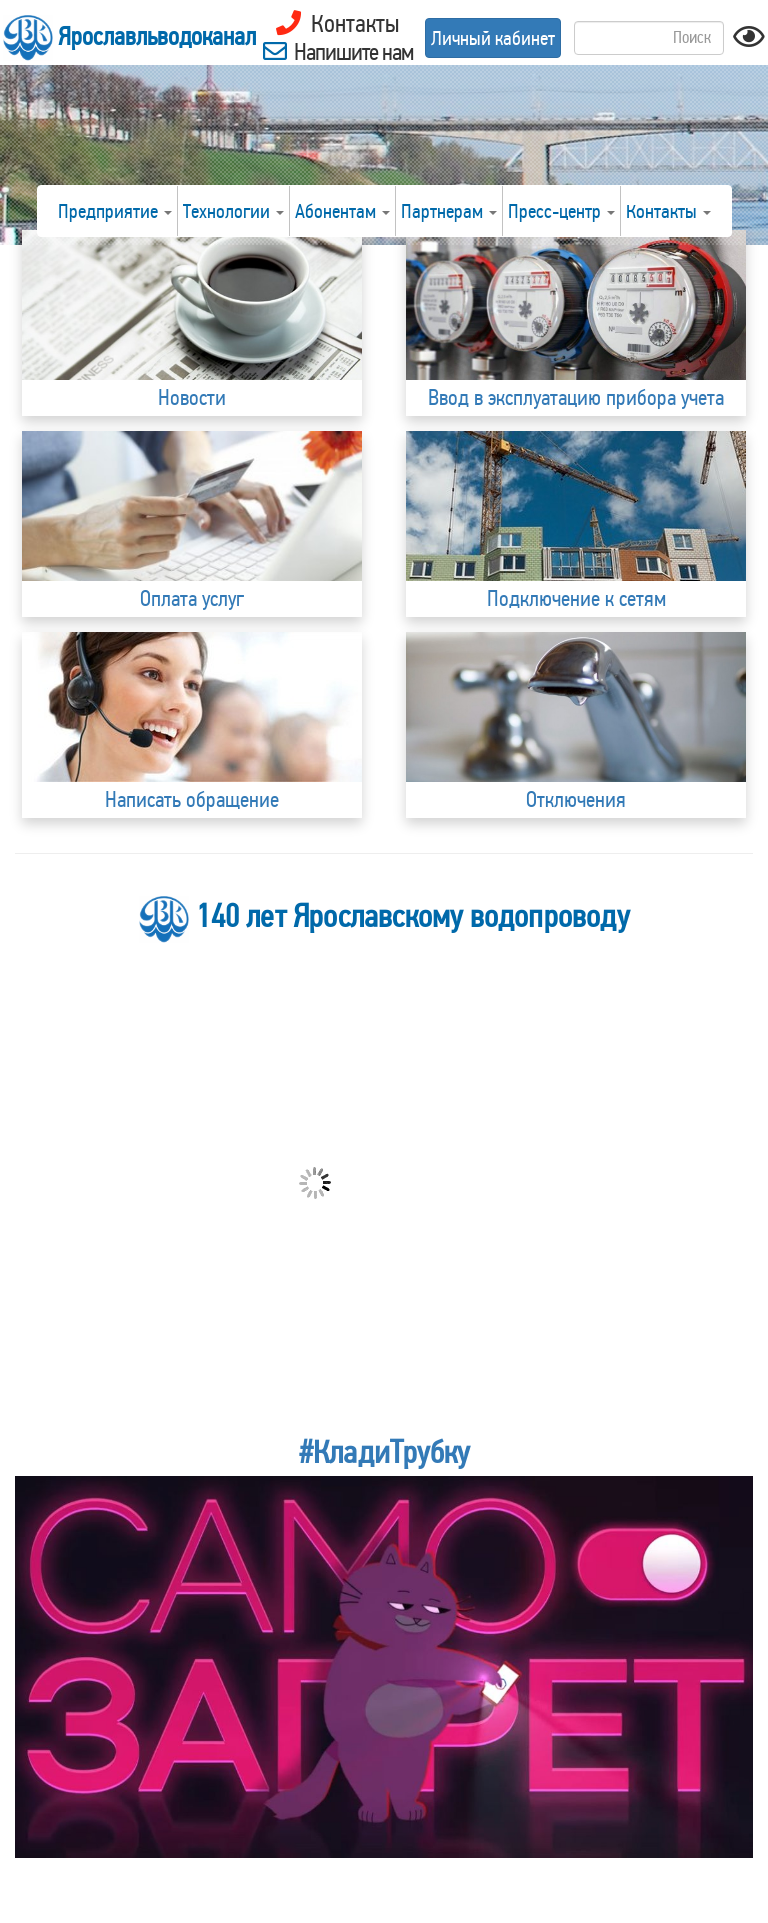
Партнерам (449, 211)
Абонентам (342, 211)
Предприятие (115, 211)
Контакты (668, 211)
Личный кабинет (493, 38)
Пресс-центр (561, 211)
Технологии (233, 211)
